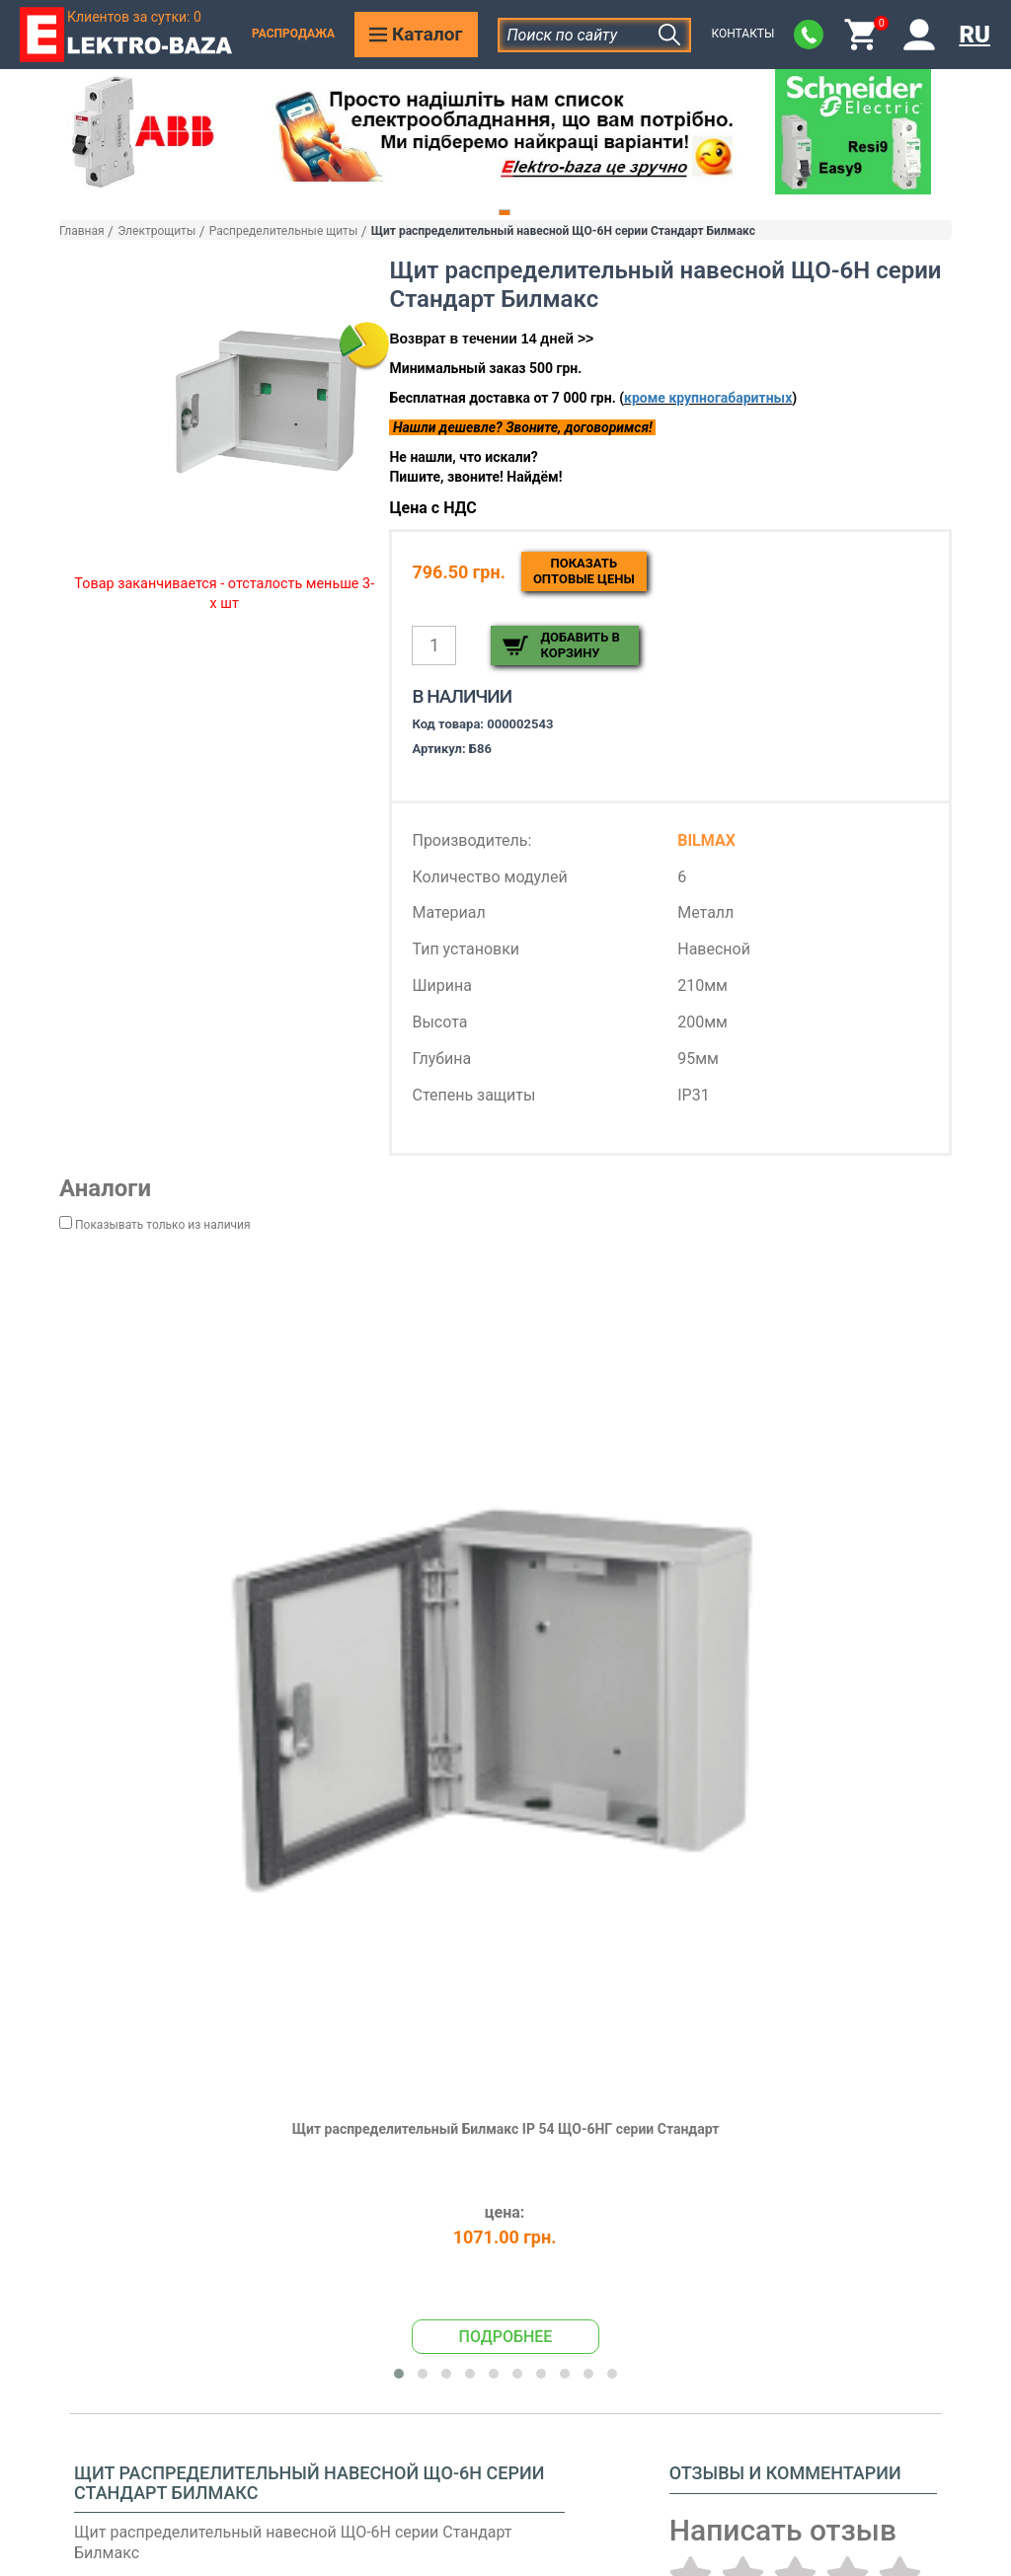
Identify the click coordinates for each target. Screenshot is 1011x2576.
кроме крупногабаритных (708, 398)
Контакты (742, 33)
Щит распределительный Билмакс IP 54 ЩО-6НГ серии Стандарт (506, 2129)
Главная (82, 231)
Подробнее (506, 2336)
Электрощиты (156, 231)
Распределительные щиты (283, 231)
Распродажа (293, 33)
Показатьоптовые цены (584, 571)
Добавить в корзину (579, 645)
